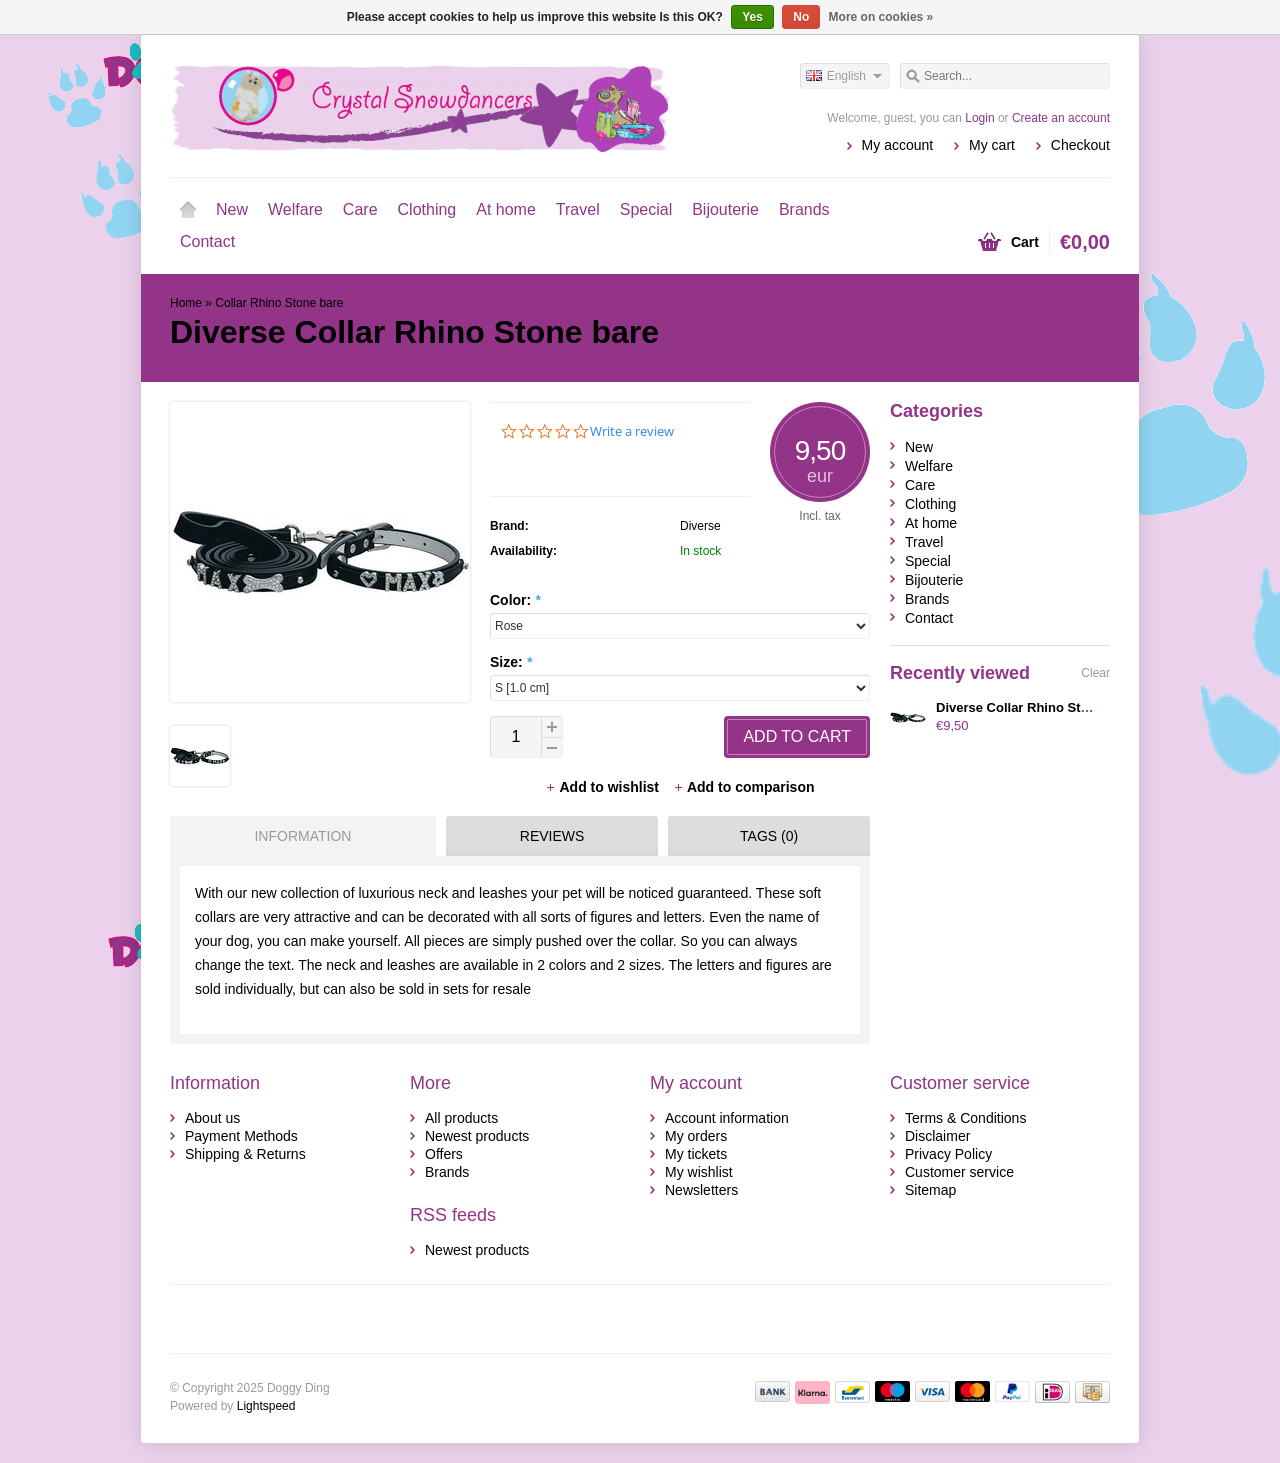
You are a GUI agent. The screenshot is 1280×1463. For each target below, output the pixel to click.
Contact (207, 241)
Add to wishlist (603, 787)
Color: (515, 600)
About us (212, 1118)
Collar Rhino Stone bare (279, 303)
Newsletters (701, 1190)
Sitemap (930, 1190)
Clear (1095, 673)
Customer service (959, 1172)
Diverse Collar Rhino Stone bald (1035, 707)
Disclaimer (937, 1136)
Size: (511, 662)
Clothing (427, 209)
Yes (752, 17)
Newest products (477, 1136)
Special (646, 209)
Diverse (700, 526)
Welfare (295, 209)
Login (979, 118)
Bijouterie (725, 209)
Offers (444, 1154)
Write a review (632, 431)
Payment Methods (241, 1136)
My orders (696, 1136)
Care (360, 209)
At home (506, 209)
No (801, 17)
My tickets (696, 1154)
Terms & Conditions (965, 1118)
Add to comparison (744, 787)
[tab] (298, 836)
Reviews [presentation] (552, 836)
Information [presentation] (302, 836)
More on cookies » (881, 17)
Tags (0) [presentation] (769, 836)
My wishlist (699, 1172)
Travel (578, 209)
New (232, 209)
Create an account (1061, 118)
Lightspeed (266, 1406)
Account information (727, 1118)
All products (461, 1118)
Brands (804, 209)
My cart (992, 145)
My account (898, 145)
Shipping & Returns (245, 1154)
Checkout (1080, 145)
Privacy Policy (948, 1154)
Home (188, 210)
